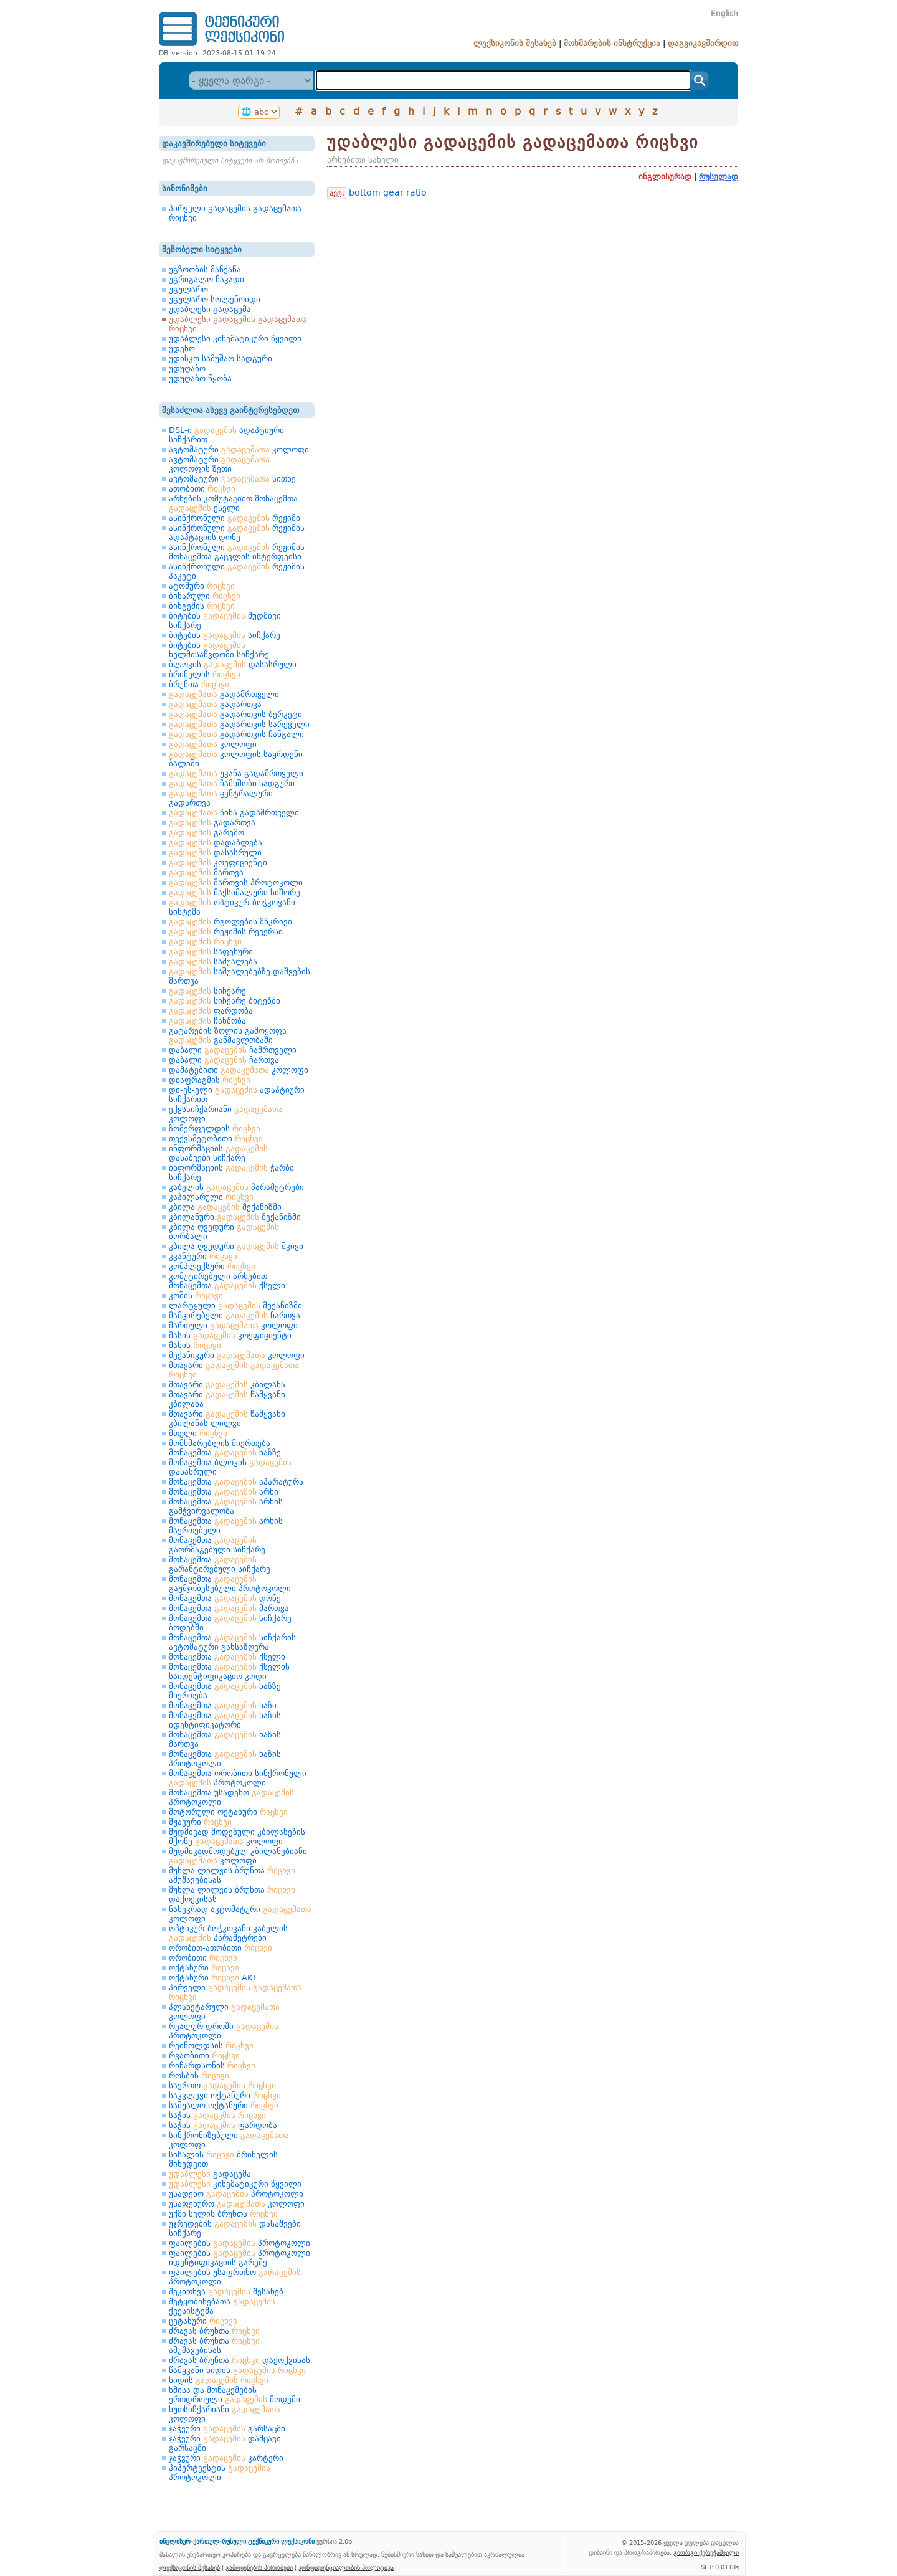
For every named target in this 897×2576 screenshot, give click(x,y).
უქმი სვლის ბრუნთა (223, 2213)
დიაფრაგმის (209, 1080)
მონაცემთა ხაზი (223, 1705)
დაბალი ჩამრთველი (233, 1050)
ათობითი (202, 488)
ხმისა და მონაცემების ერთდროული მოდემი (234, 2394)
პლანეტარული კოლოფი (224, 2011)
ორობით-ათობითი (220, 1947)
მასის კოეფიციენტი (230, 1335)
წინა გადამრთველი (234, 812)
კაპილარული (211, 1197)
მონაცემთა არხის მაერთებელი (226, 1525)
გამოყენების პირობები (259, 2567)
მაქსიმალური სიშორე (234, 892)
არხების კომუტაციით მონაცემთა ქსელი (233, 503)
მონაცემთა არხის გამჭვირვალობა (226, 1506)
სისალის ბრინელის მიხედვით (223, 2159)
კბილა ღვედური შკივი (236, 1246)
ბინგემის (202, 606)
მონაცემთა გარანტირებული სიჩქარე (219, 1564)
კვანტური (203, 1256)
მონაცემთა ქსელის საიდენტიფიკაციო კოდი (229, 1671)
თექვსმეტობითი (216, 1138)
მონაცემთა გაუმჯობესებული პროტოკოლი (230, 1583)
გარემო (206, 832)
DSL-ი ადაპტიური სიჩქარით (226, 434)
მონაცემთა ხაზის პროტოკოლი (225, 1758)
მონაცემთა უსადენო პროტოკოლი (231, 1797)
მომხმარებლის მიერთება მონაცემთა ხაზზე (225, 1447)
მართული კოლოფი (233, 1325)
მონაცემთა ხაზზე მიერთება (225, 1690)
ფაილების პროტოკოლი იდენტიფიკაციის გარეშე (239, 2257)
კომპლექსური (212, 1266)
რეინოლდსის (211, 2045)
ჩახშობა (207, 1020)
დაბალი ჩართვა (224, 1060)
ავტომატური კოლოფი (239, 449)
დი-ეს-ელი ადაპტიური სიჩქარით (237, 1094)
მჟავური (200, 1822)
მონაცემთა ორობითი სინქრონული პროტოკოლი (237, 1778)
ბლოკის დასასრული (233, 664)
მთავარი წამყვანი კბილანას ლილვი (227, 1418)
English (724, 13)
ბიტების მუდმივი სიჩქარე (225, 620)
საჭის (217, 2115)
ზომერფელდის (214, 1128)
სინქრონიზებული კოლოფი (229, 2140)
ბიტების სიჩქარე (224, 635)
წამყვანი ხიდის (237, 2370)
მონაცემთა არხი (223, 1491)
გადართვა (215, 704)
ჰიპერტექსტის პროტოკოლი (219, 2472)
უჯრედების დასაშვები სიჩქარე (235, 2228)
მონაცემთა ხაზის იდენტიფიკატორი (225, 1720)
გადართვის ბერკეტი (235, 714)
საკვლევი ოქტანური (225, 2095)
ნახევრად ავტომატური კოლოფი (240, 1913)
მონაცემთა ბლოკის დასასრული (230, 1467)
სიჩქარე (207, 991)
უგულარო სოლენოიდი (214, 299)
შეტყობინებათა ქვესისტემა (222, 2306)
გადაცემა (210, 2174)
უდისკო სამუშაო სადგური (220, 358)
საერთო (222, 2085)
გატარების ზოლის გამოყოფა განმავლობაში (228, 1035)
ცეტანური (203, 2321)
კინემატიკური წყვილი (235, 2184)
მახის (195, 1345)
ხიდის (218, 2380)
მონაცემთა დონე (225, 1598)
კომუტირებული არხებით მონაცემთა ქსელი (227, 1280)
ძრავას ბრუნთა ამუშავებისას (214, 2345)
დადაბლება (215, 842)
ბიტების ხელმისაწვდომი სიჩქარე (219, 649)
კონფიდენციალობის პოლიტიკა (346, 2567)
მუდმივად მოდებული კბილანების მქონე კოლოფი (237, 1836)
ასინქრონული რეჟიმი (234, 518)
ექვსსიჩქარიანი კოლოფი (226, 1114)
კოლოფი (213, 744)
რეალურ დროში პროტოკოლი (223, 2031)
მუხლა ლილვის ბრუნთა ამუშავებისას (232, 1875)
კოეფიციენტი (218, 862)
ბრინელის (204, 674)
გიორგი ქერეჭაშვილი (706, 2552)
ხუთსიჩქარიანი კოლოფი (224, 2414)
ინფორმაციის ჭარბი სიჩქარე (231, 1172)
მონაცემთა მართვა (229, 1608)
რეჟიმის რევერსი (226, 931)
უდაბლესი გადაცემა (210, 309)
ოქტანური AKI (212, 1977)
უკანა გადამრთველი (236, 773)
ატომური (202, 586)
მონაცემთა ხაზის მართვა (225, 1739)
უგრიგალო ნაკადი (206, 279)
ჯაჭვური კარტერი (226, 2458)
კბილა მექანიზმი (225, 1207)
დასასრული (215, 852)
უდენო (182, 348)
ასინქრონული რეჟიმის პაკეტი (237, 571)
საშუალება (213, 961)
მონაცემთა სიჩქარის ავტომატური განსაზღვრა (232, 1642)
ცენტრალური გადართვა (221, 798)
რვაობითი (204, 2055)
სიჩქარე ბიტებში (224, 1000)
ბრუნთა (199, 684)
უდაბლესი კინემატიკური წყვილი (235, 338)
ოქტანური (204, 1967)
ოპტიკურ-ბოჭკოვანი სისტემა (232, 907)
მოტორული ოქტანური (228, 1812)
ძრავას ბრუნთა (214, 2331)
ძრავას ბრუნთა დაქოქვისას (239, 2360)
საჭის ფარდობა (223, 2125)
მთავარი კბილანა (227, 1384)
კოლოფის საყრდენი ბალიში (236, 758)
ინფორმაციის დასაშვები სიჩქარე (218, 1153)
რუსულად (718, 176)
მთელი (198, 1433)
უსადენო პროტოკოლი (236, 2193)
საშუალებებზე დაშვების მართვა (239, 976)
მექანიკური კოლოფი (237, 1355)
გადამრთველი (224, 694)
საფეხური (211, 951)
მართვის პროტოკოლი (236, 882)
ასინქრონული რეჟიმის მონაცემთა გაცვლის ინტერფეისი (237, 552)
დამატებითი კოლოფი (238, 1070)
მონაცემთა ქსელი (227, 1656)
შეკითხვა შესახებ (226, 2291)
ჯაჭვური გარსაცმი (227, 2428)
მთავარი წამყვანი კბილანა (227, 1399)
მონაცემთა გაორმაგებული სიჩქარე (217, 1545)
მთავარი (234, 1370)
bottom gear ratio (388, 192)
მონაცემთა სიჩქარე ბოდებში (230, 1623)
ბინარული (204, 596)
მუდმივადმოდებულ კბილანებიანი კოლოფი (238, 1855)
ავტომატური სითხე (232, 478)
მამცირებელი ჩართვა (234, 1315)
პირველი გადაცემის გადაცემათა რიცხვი (235, 213)
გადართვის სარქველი (239, 724)
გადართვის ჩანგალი (236, 734)
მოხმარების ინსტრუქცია (612, 43)
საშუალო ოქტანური (223, 2105)
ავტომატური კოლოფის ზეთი (219, 464)
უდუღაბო (187, 368)
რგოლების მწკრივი (230, 921)
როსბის (199, 2075)
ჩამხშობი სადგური (232, 783)
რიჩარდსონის (212, 2065)
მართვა (206, 872)
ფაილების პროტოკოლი (239, 2243)
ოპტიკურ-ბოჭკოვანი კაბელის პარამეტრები (228, 1933)
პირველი (235, 1992)
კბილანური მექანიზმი (235, 1217)
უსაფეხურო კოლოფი (237, 2203)
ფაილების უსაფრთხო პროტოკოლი (235, 2277)
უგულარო (188, 289)
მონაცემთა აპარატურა (236, 1481)
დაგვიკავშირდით (703, 43)
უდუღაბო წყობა (200, 378)
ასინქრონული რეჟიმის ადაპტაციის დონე (237, 532)
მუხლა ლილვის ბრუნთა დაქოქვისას (232, 1894)
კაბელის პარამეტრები (236, 1187)
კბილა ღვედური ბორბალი (224, 1231)
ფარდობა (211, 1010)
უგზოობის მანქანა (205, 269)
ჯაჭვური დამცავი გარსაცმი (225, 2443)
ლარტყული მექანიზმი (235, 1305)
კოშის (196, 1295)
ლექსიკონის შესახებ (514, 43)
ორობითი (203, 1957)
